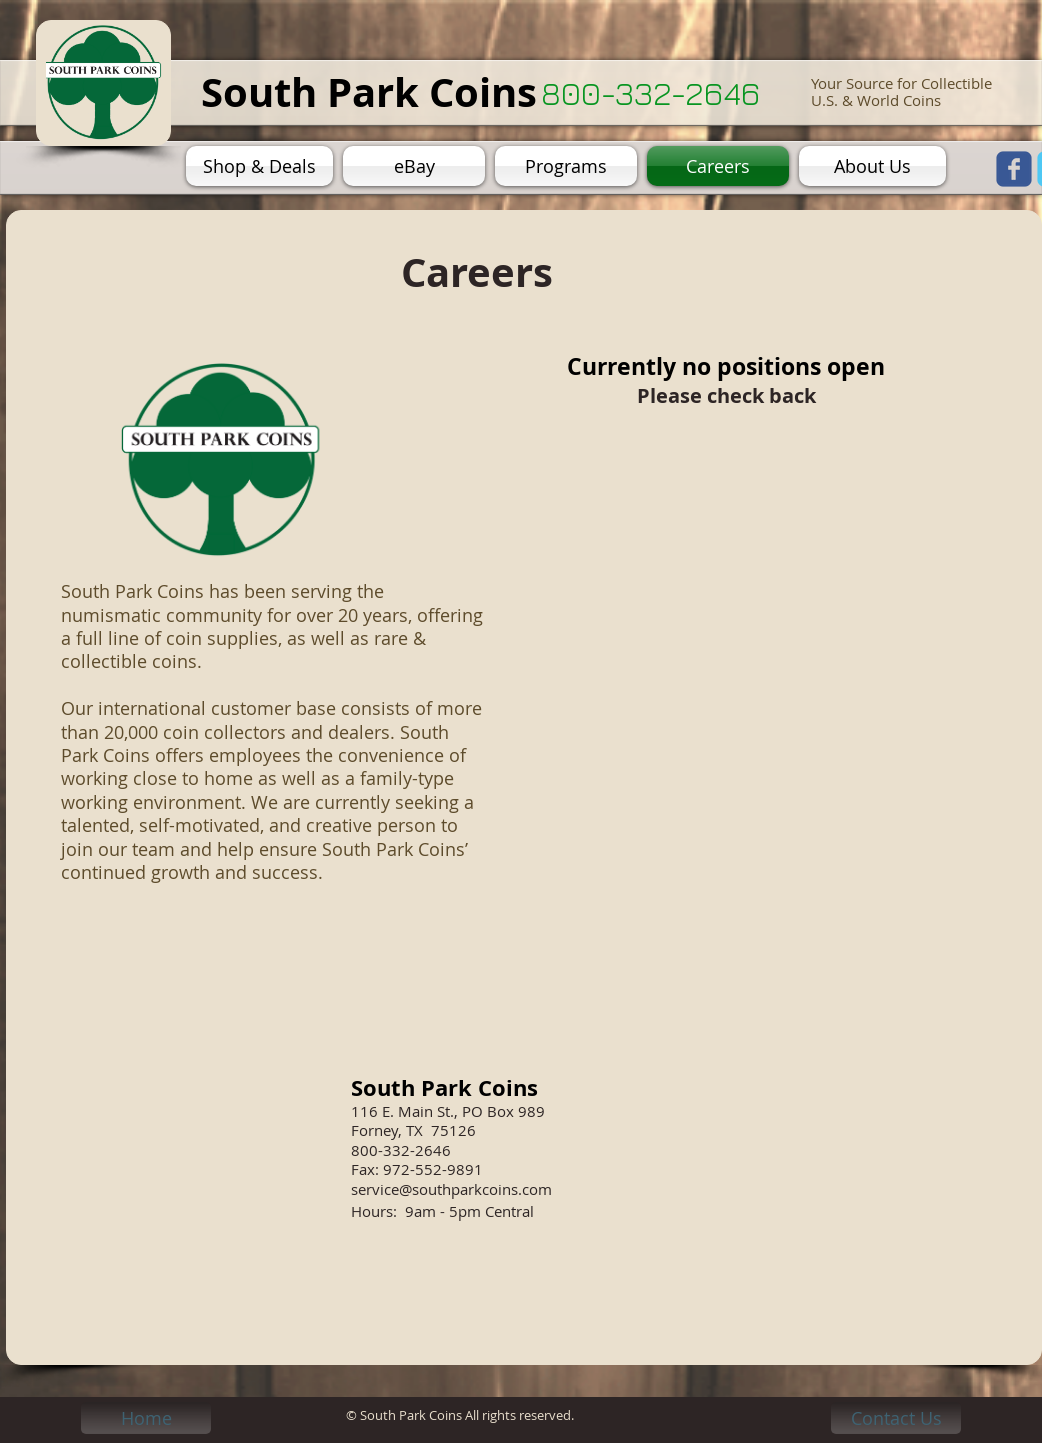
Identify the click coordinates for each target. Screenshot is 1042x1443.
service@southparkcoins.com (451, 1189)
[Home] (146, 1418)
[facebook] (1014, 169)
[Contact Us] (896, 1418)
